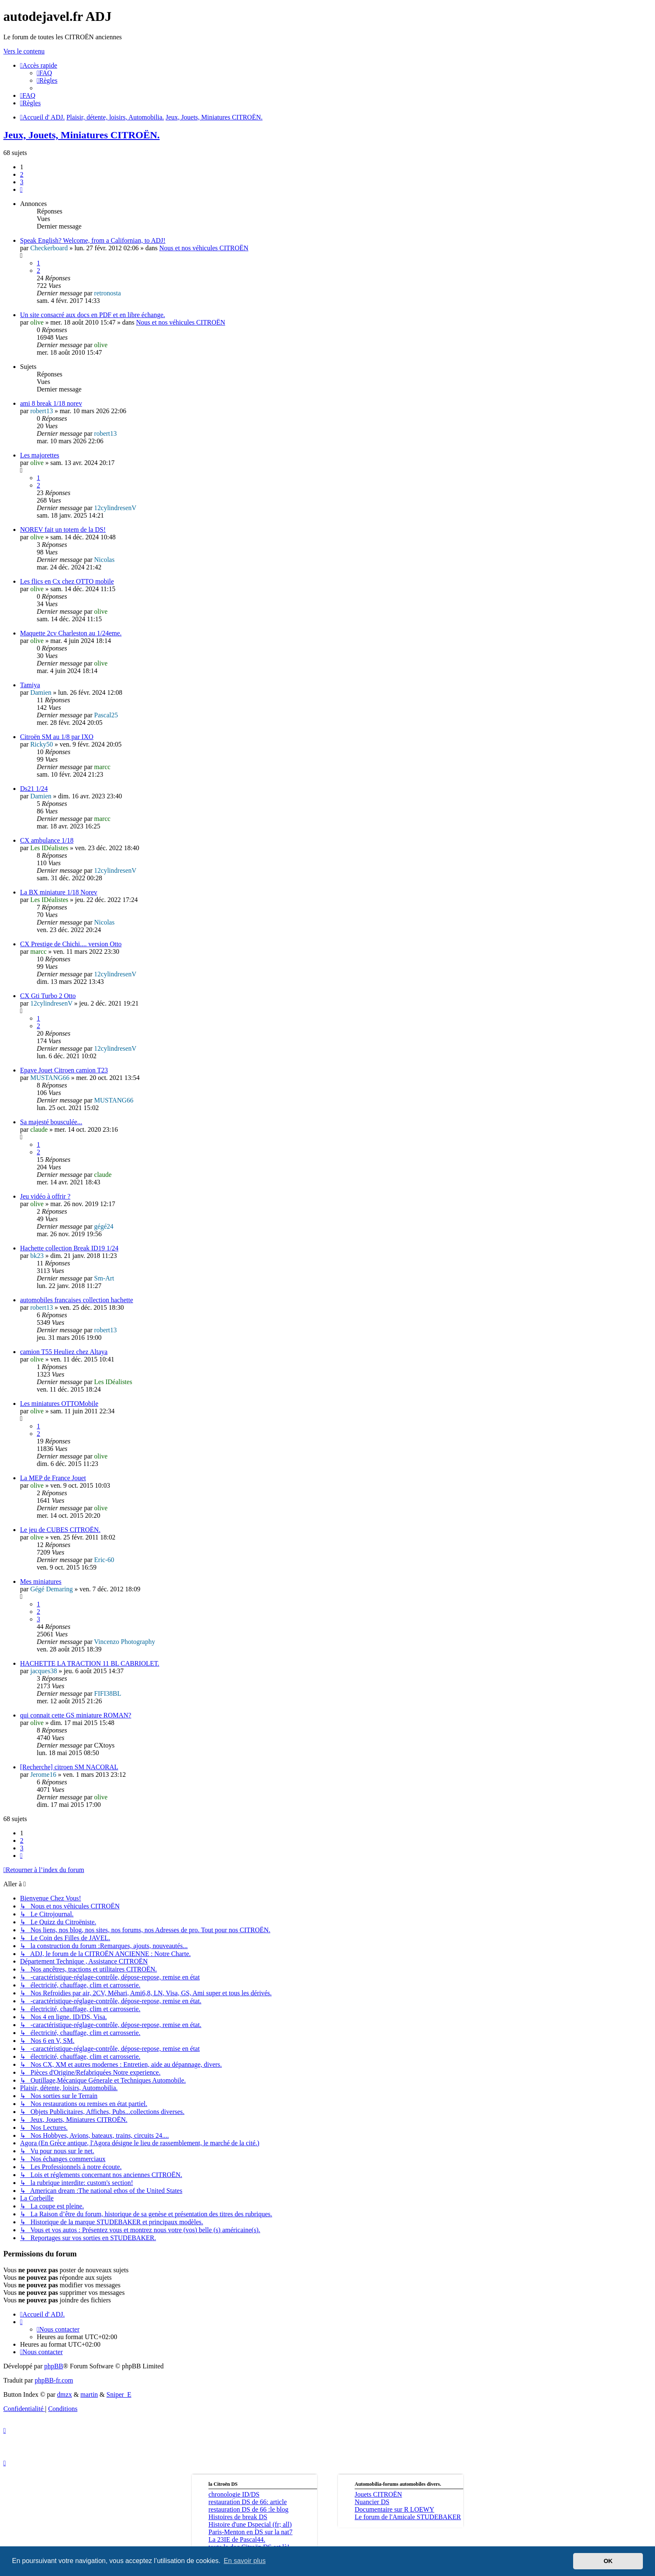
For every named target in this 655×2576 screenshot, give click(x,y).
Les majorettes (39, 455)
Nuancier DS (372, 2501)
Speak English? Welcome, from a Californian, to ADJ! (92, 240)
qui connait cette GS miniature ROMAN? (75, 1715)
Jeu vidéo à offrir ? (45, 1196)
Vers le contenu (24, 51)
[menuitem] (44, 72)
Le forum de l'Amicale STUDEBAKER (408, 2516)
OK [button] (608, 2561)
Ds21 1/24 (34, 788)
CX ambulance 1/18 (47, 840)
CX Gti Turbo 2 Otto (48, 995)
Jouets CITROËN (378, 2494)
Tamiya (30, 684)
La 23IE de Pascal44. (236, 2539)
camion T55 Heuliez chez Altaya (63, 1351)
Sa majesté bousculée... (51, 1121)
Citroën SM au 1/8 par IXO (57, 736)
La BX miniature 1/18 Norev (58, 892)
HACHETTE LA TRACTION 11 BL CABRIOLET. (89, 1663)
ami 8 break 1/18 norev (51, 403)
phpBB (53, 2366)
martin (89, 2394)
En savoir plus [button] (244, 2560)
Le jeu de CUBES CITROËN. (60, 1529)
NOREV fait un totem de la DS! (63, 529)
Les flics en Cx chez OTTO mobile (67, 581)
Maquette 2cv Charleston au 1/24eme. (71, 633)
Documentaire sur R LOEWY (394, 2509)
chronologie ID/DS (233, 2494)
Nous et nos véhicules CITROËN (203, 248)
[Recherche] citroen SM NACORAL (69, 1767)
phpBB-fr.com (54, 2380)
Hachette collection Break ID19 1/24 (69, 1248)
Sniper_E (119, 2394)
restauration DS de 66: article (247, 2501)
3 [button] (21, 181)
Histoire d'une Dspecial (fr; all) (250, 2524)
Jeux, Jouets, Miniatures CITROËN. (81, 135)
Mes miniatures (40, 1581)
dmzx (64, 2394)
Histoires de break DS (237, 2516)
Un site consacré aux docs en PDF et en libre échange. (92, 314)
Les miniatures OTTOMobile (59, 1403)
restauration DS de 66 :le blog (248, 2509)
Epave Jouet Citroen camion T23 (64, 1070)
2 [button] (21, 174)
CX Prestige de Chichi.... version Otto (71, 944)
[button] (21, 189)
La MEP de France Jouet (53, 1477)
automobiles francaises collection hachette (76, 1299)
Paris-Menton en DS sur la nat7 (250, 2531)
